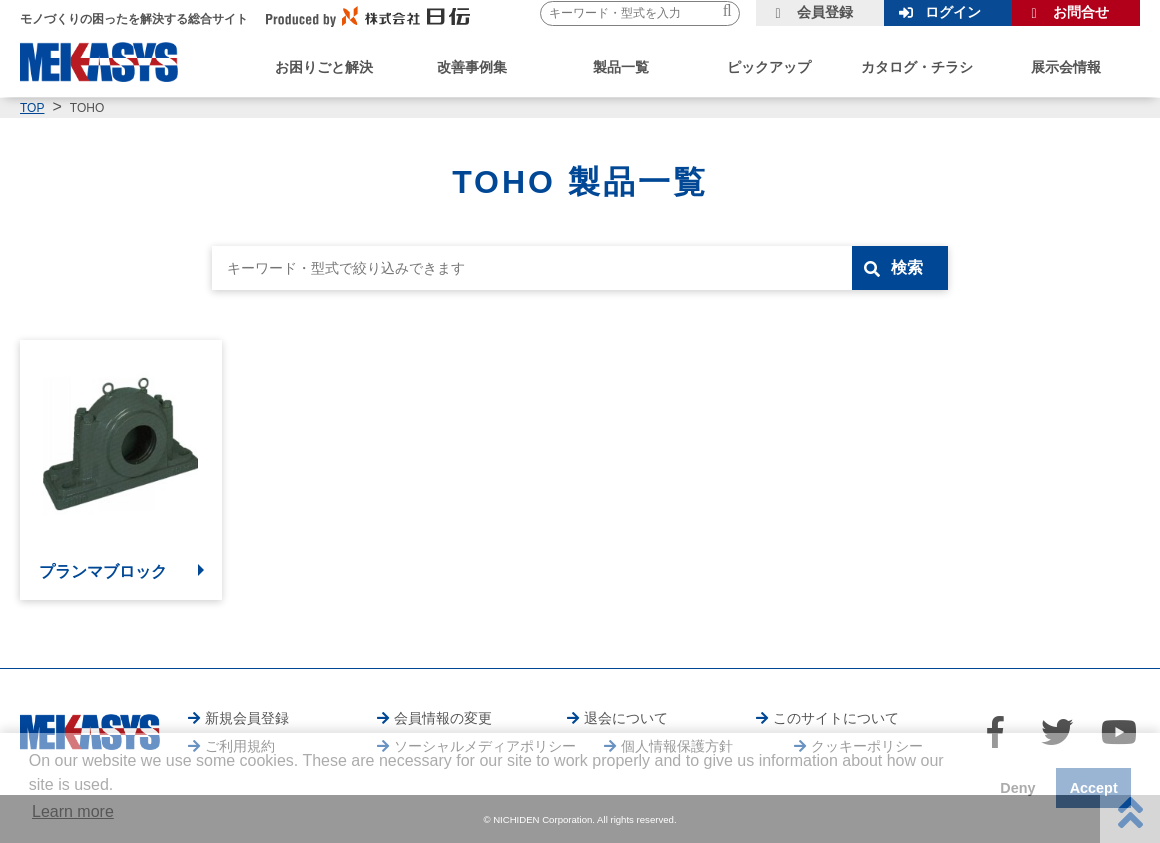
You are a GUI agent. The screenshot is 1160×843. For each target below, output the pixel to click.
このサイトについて (836, 718)
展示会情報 (1066, 67)
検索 (907, 267)
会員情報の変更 (443, 718)
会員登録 (825, 12)
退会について (626, 718)
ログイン (953, 12)
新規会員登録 (247, 718)
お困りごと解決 (324, 67)
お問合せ (1081, 12)
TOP (32, 108)
